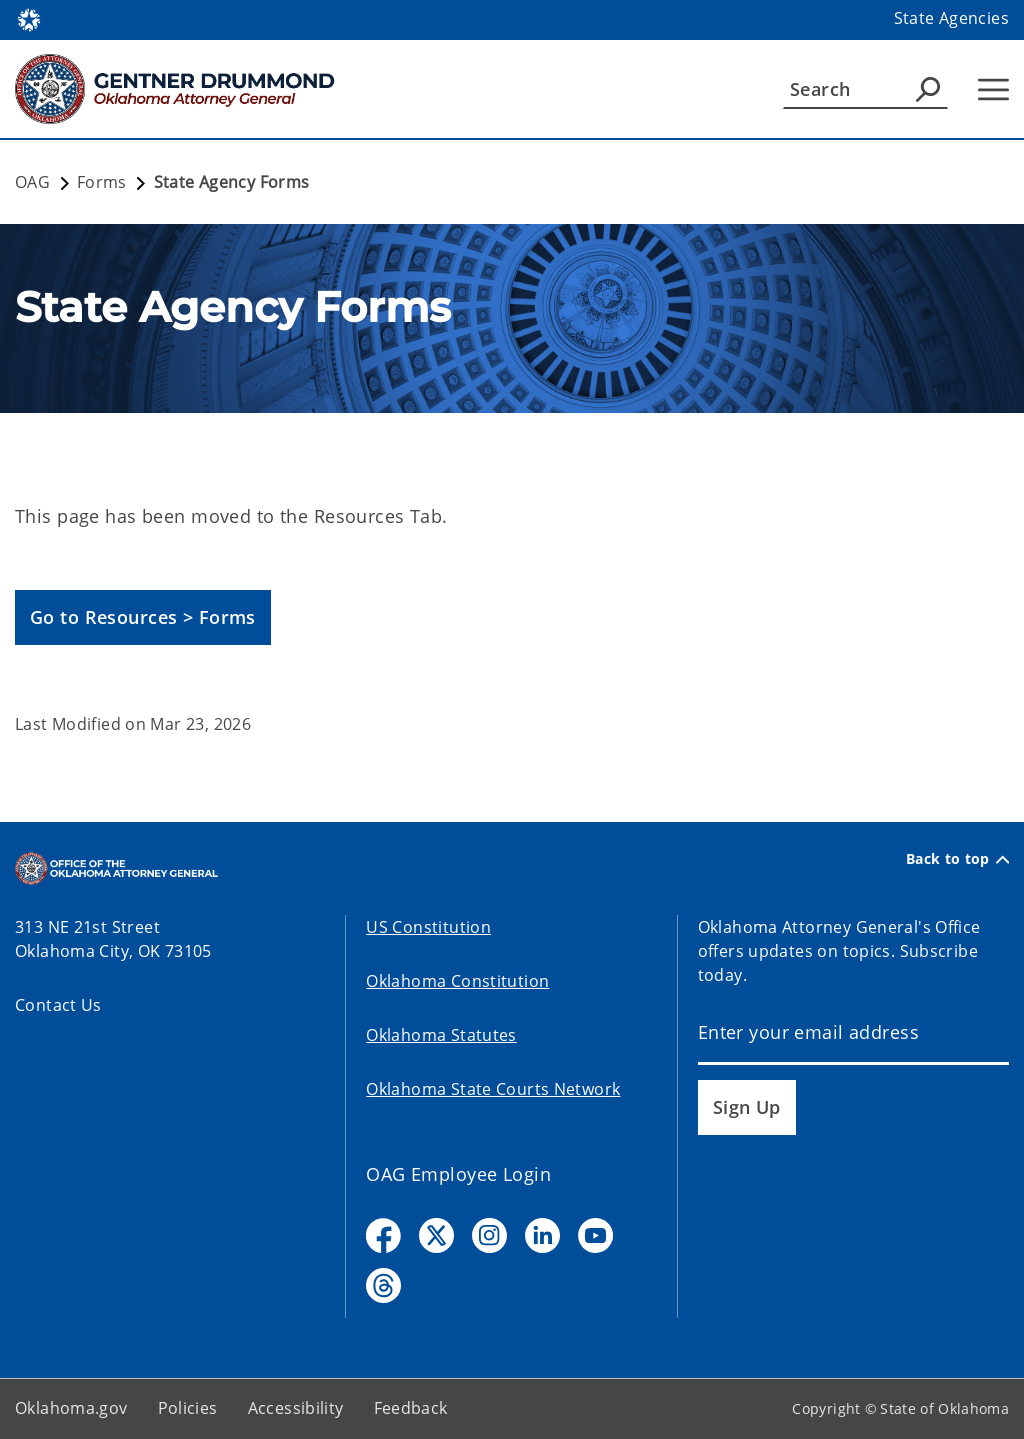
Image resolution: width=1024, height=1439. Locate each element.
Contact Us (58, 1005)
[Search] (865, 89)
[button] (143, 617)
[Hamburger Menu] (993, 89)
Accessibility (296, 1408)
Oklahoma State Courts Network (493, 1089)
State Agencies (951, 18)
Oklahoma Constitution (457, 981)
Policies (188, 1408)
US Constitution (428, 927)
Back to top (957, 859)
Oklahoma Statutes (441, 1035)
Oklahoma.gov (71, 1408)
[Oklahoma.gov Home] (29, 18)
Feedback (411, 1408)
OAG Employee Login (458, 1174)
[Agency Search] (928, 89)
